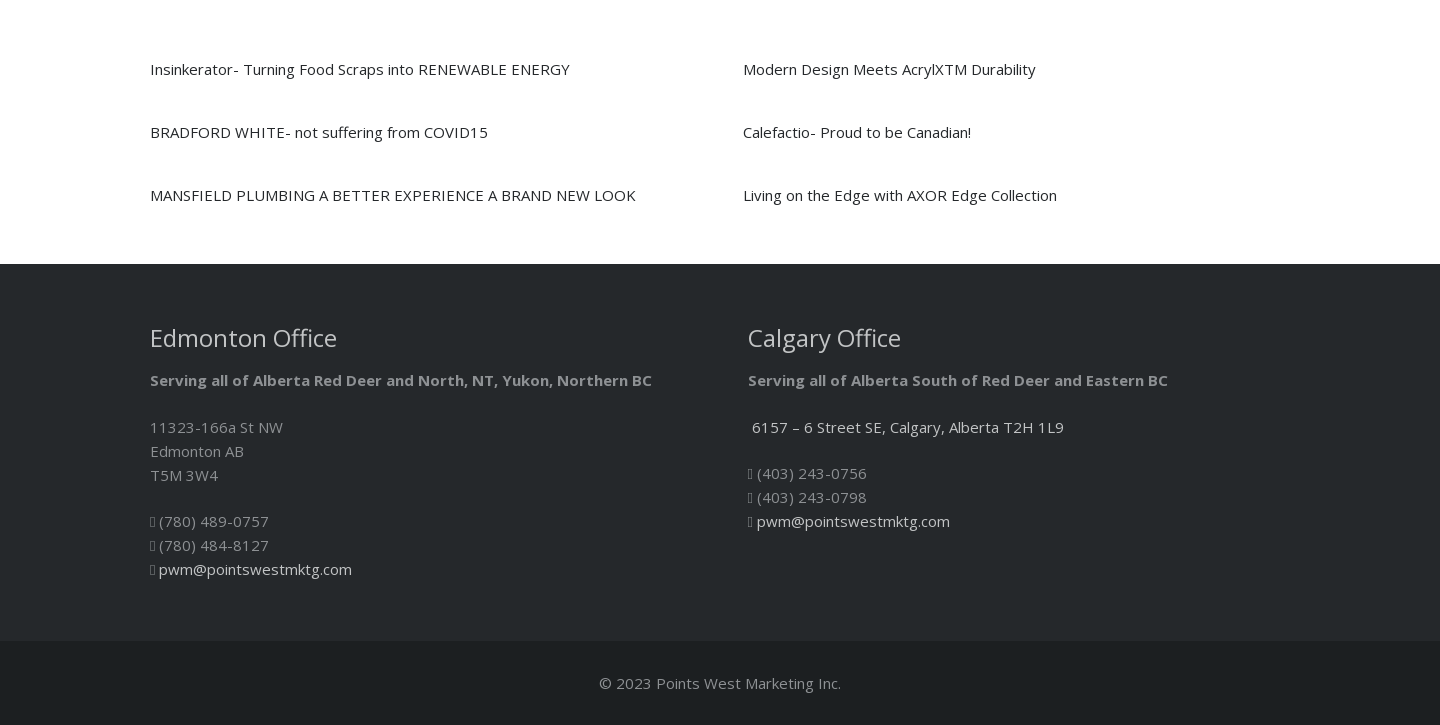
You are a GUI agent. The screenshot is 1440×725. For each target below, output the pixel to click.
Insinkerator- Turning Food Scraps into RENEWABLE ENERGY (360, 69)
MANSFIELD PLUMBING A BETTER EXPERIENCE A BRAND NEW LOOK (393, 195)
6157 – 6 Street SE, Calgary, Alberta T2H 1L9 (908, 427)
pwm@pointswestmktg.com (255, 569)
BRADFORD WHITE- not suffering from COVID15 (319, 132)
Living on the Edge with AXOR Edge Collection (900, 195)
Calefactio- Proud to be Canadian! (857, 132)
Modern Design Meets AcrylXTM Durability (889, 69)
